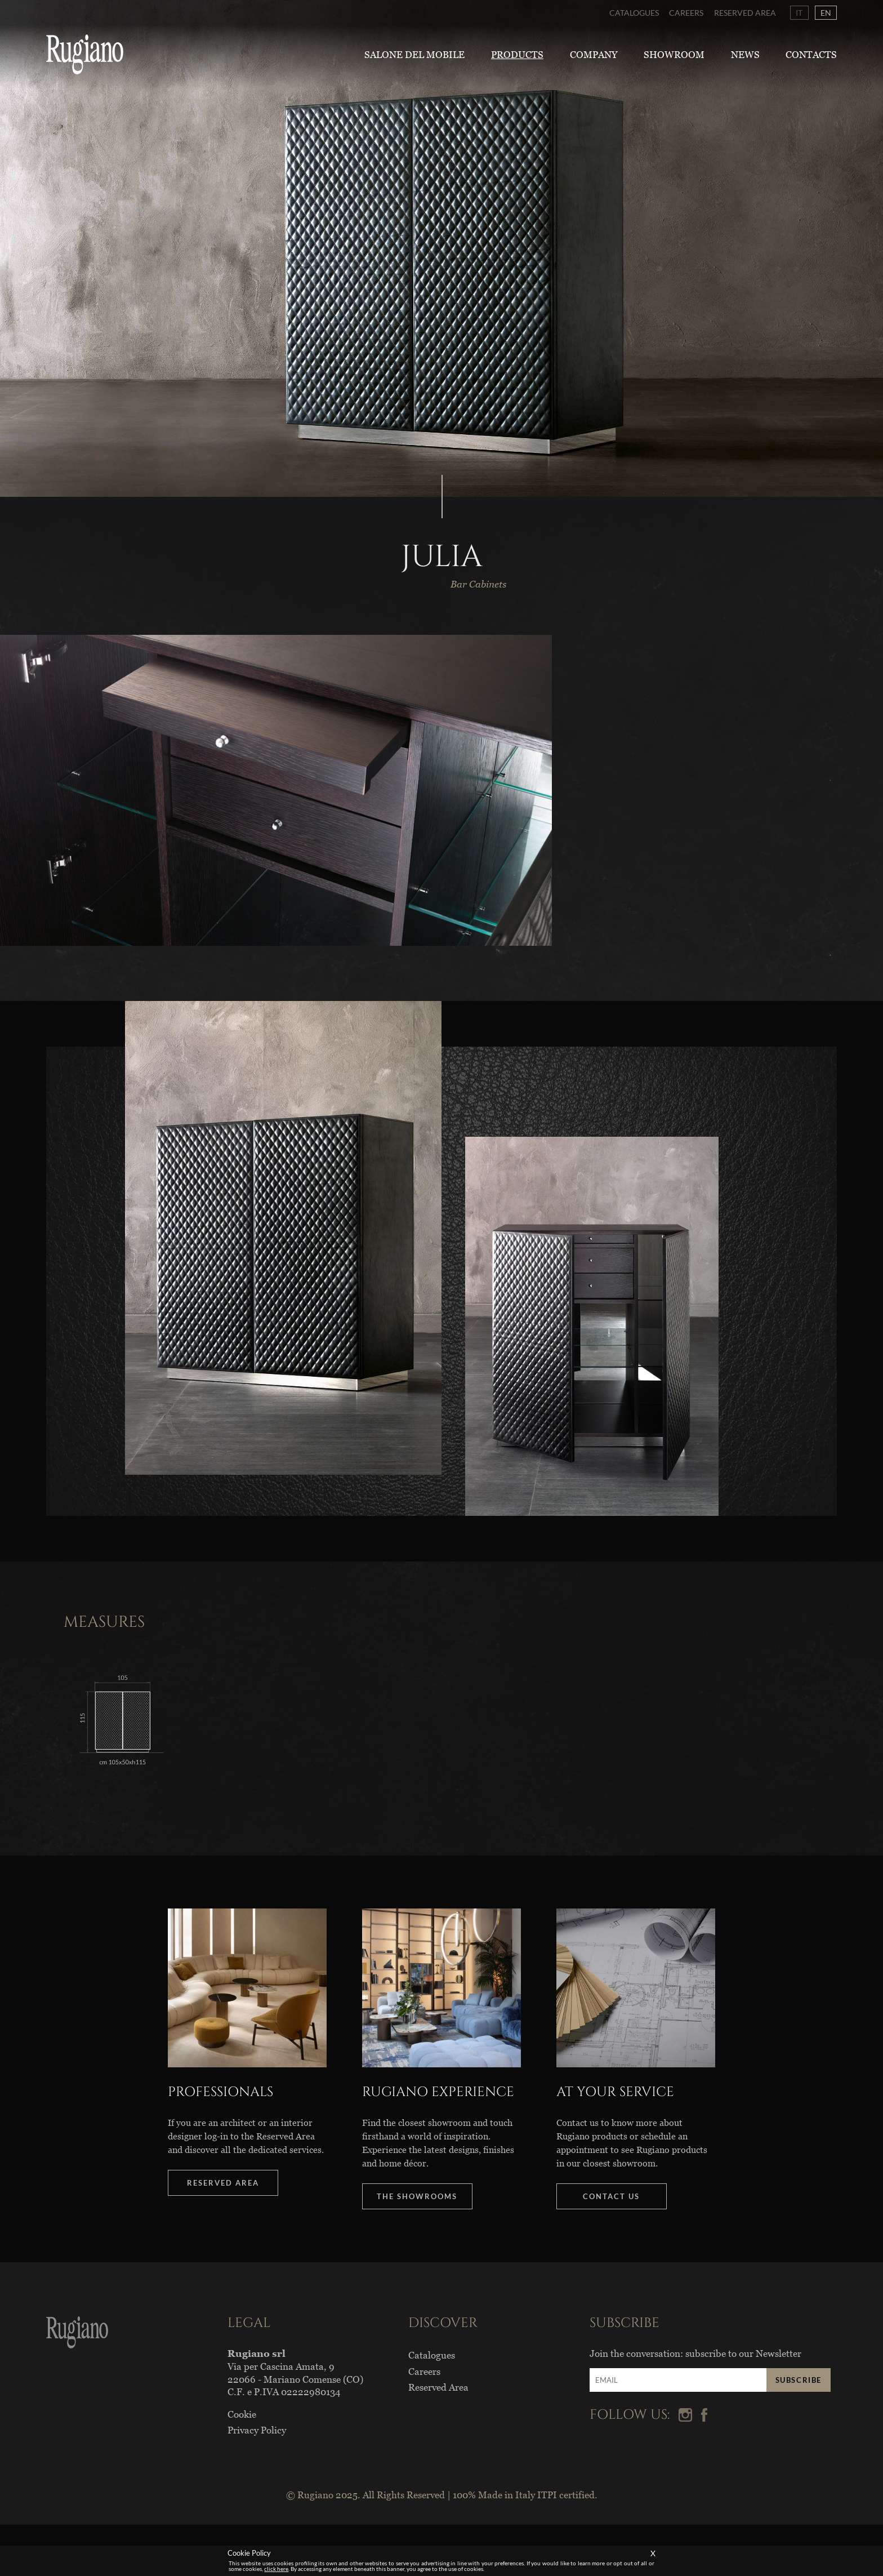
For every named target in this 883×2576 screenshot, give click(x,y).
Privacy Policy (257, 2430)
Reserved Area (745, 12)
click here (276, 2568)
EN (825, 12)
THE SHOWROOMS (417, 2196)
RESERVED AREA (223, 2182)
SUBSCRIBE (798, 2379)
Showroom (674, 54)
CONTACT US (611, 2196)
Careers (686, 12)
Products (517, 54)
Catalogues (634, 12)
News (745, 54)
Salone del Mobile (414, 54)
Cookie (242, 2414)
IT (799, 12)
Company (593, 54)
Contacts (811, 54)
